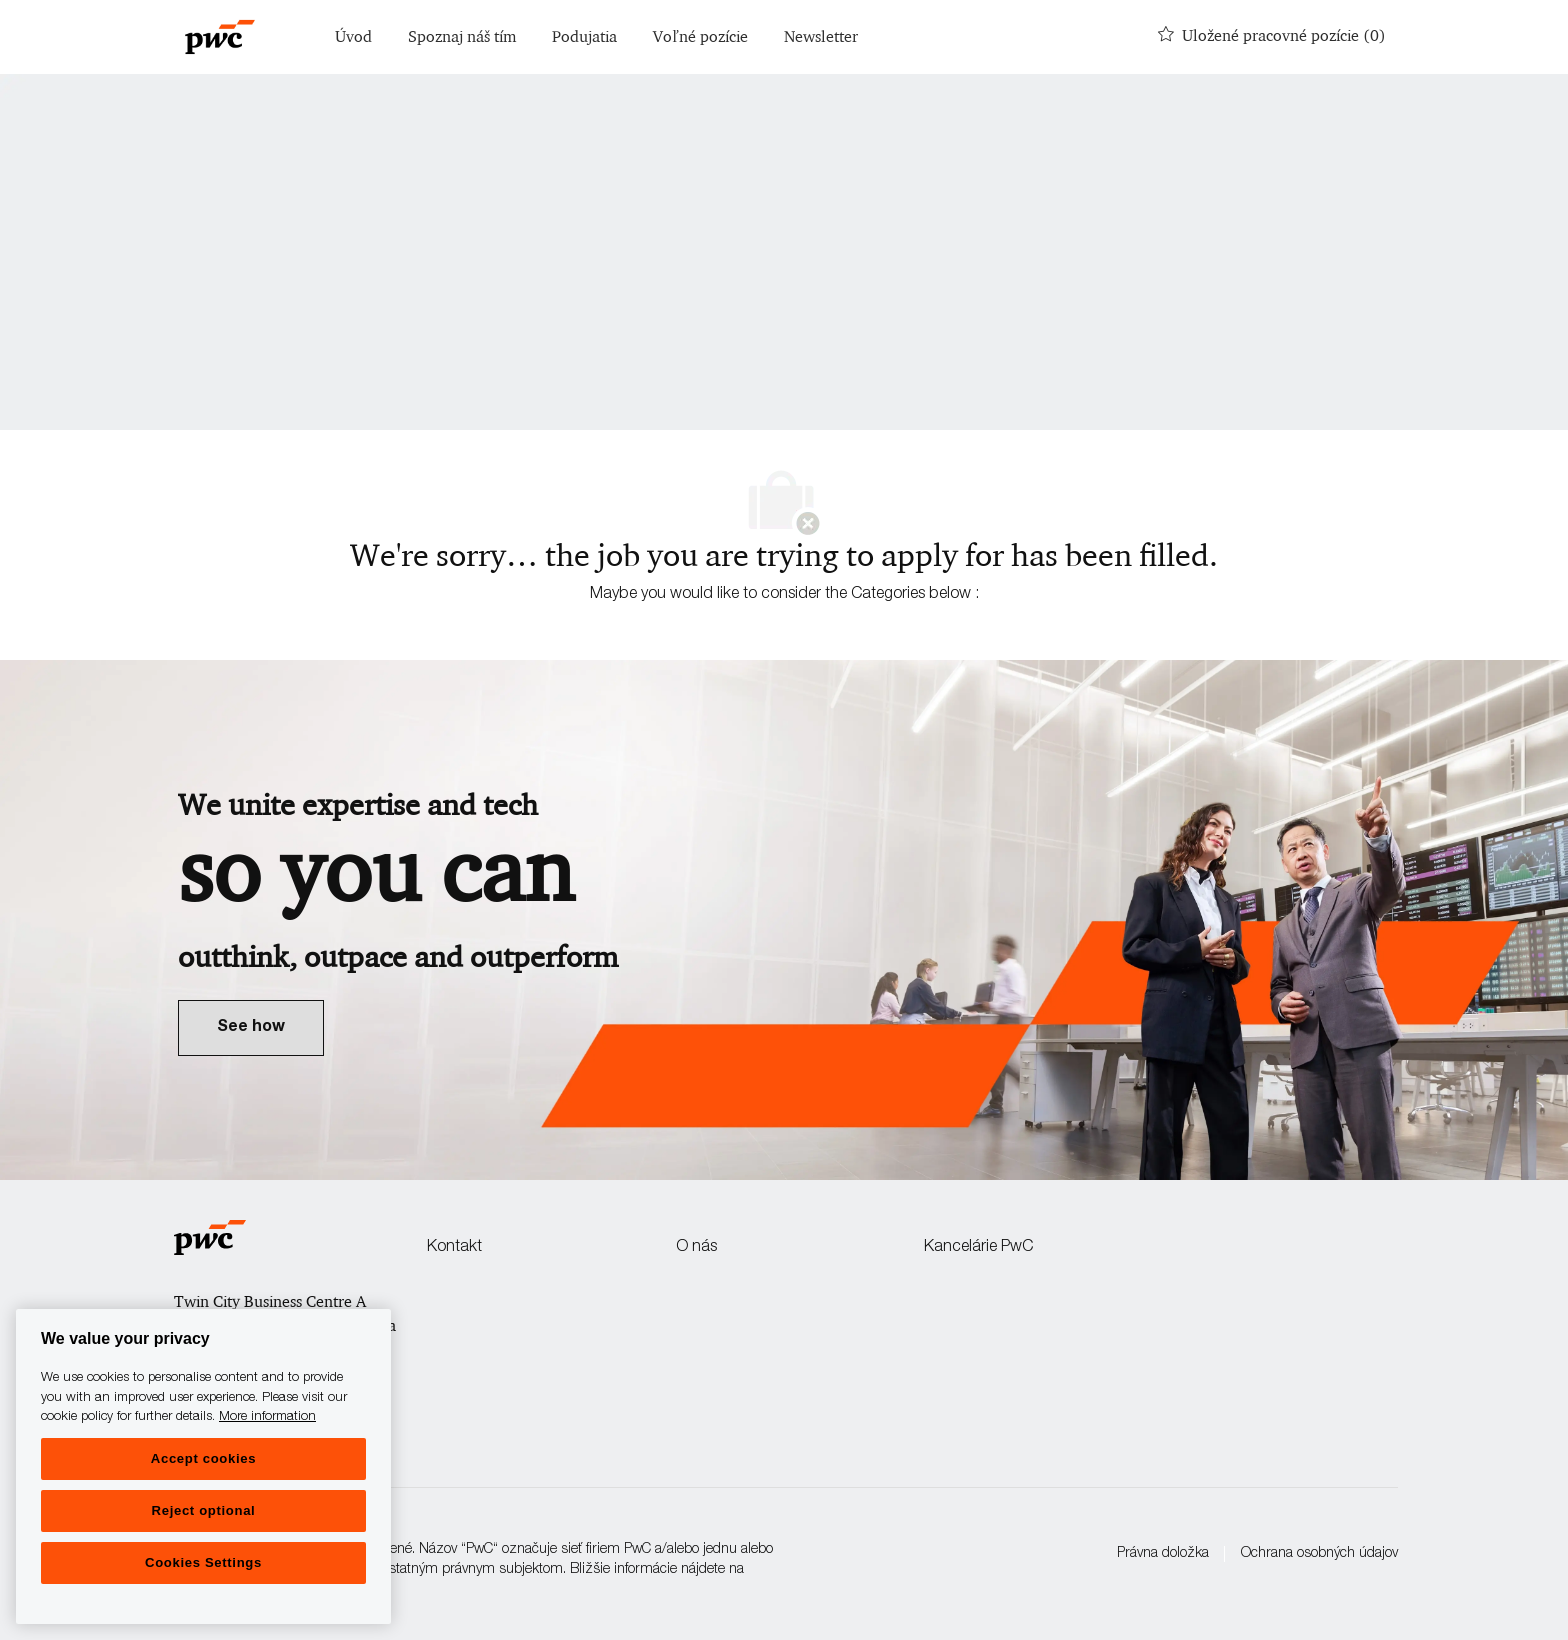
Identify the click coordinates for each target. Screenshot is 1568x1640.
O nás (696, 1248)
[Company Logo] (220, 37)
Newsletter (821, 37)
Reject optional (204, 1510)
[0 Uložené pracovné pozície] (1272, 37)
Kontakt (454, 1248)
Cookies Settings (203, 1562)
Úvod (353, 37)
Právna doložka (1163, 1554)
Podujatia (584, 37)
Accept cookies (203, 1458)
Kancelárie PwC (978, 1248)
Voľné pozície (700, 37)
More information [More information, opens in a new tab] (267, 1417)
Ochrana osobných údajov (1319, 1554)
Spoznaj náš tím (462, 37)
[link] (251, 1028)
